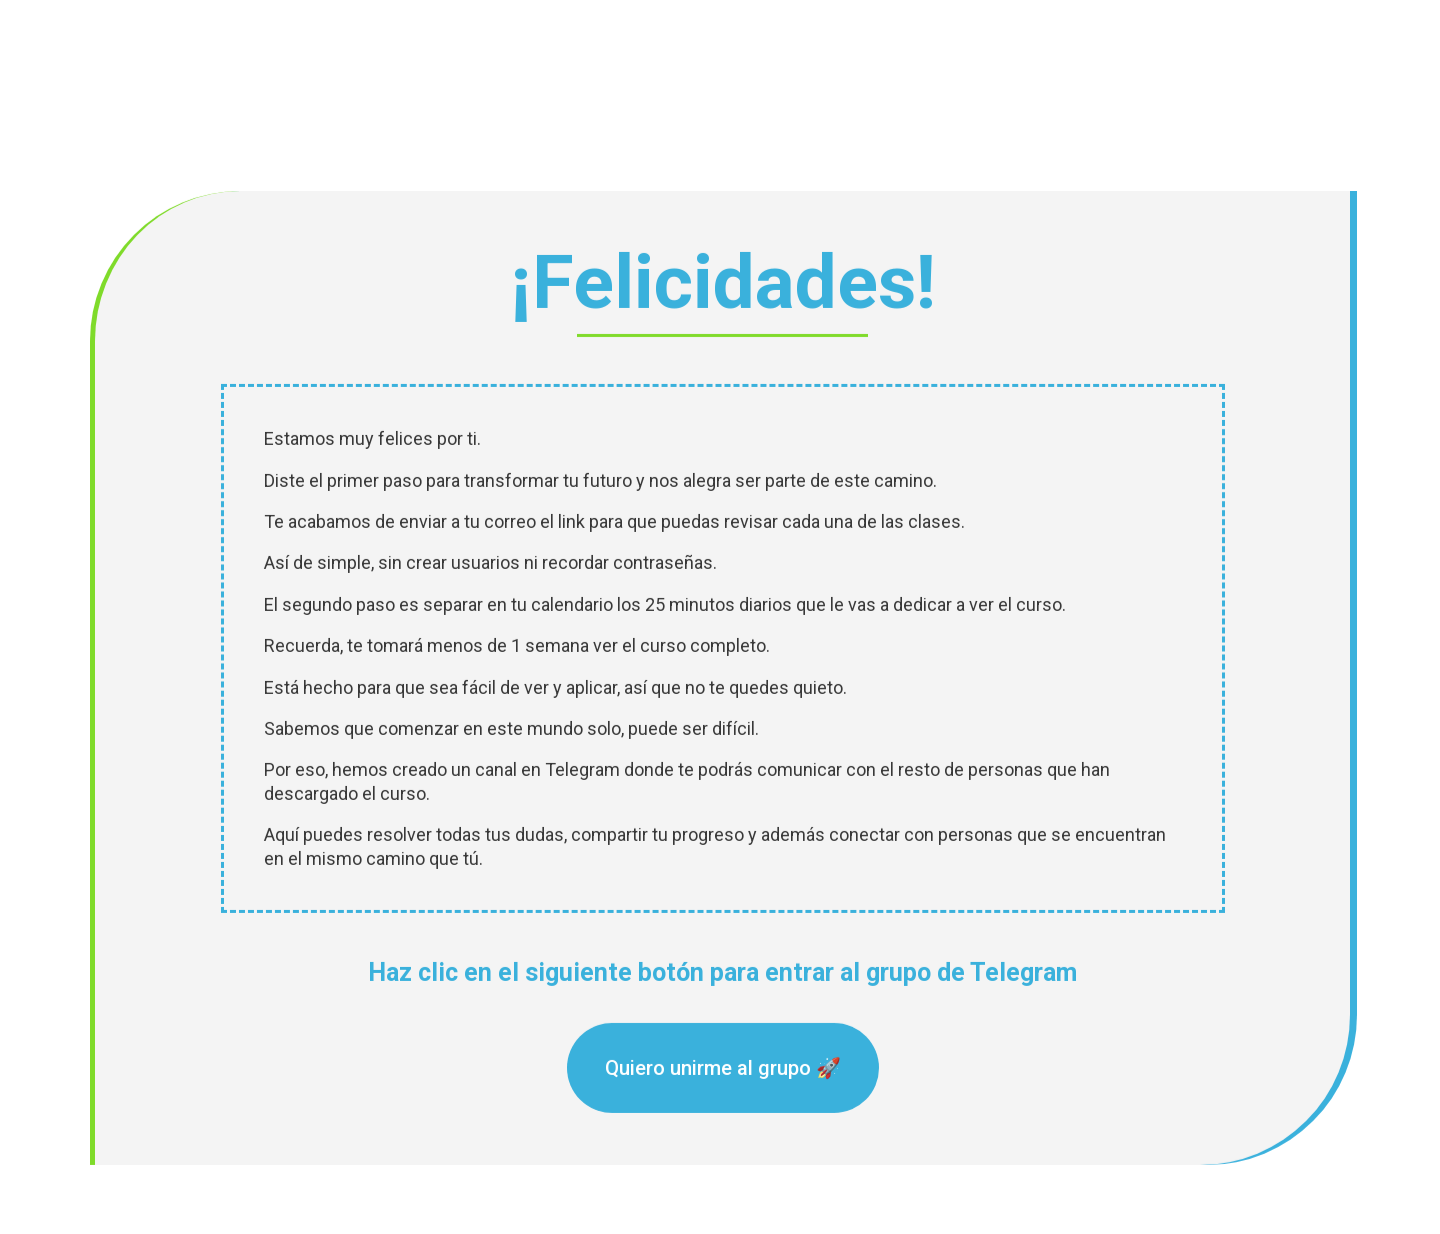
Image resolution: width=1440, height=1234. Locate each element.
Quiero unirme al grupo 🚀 (723, 1062)
